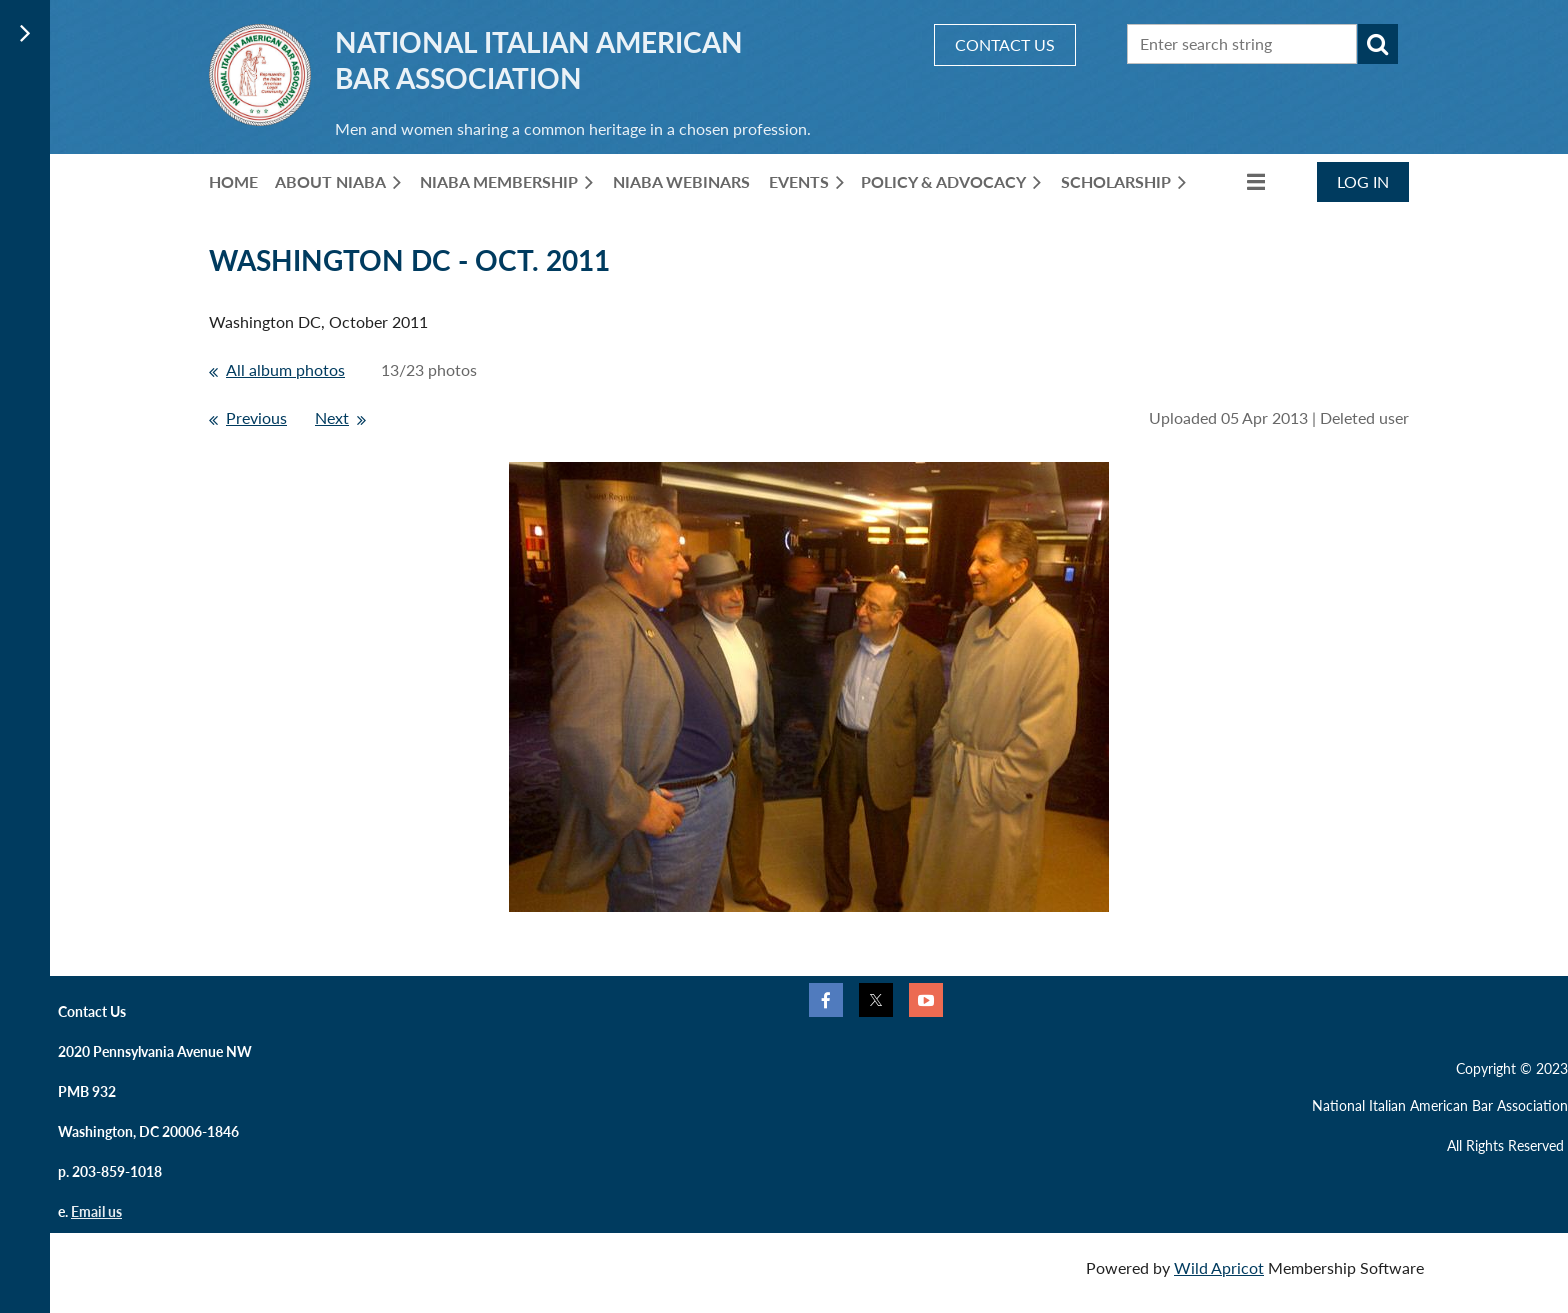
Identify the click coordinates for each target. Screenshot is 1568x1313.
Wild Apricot (1219, 1267)
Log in (1363, 181)
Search (1378, 44)
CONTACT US (1005, 44)
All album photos (285, 369)
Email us (96, 1211)
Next (332, 417)
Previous (256, 417)
